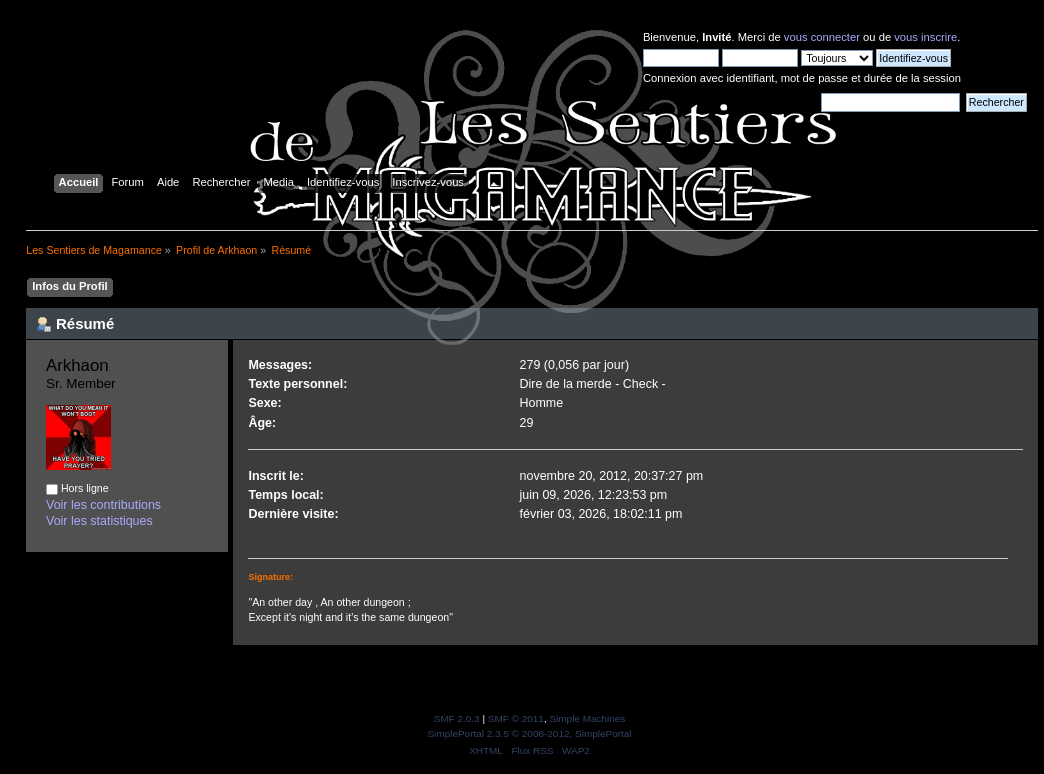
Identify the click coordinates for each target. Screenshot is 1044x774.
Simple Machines (587, 718)
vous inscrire (925, 37)
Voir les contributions (103, 505)
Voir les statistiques (99, 521)
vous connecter (822, 37)
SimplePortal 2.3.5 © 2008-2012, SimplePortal (529, 733)
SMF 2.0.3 (457, 718)
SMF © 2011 (516, 718)
